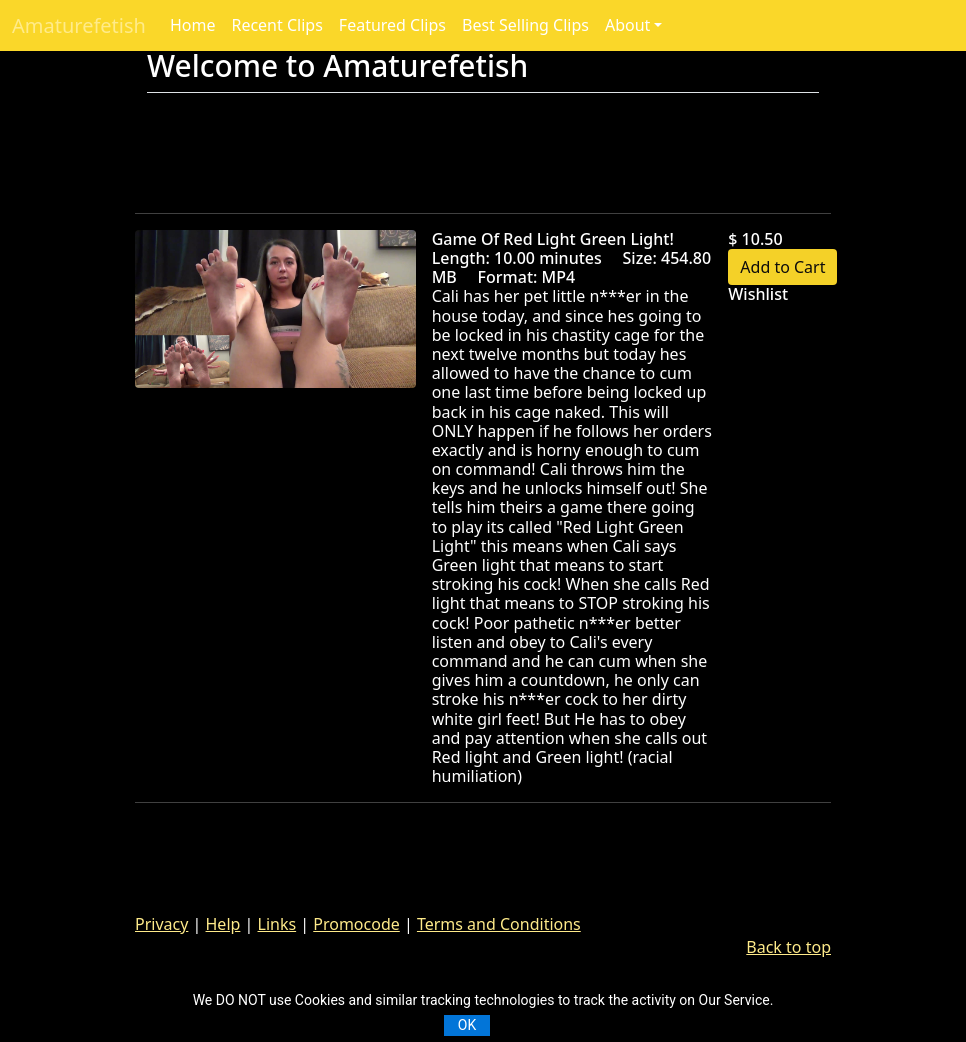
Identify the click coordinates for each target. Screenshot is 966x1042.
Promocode (356, 924)
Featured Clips (392, 25)
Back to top (788, 947)
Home (193, 25)
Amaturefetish (79, 25)
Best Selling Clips (525, 25)
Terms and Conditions (499, 924)
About (627, 25)
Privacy (161, 924)
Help (223, 924)
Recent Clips (276, 25)
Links (277, 924)
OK (467, 1025)
